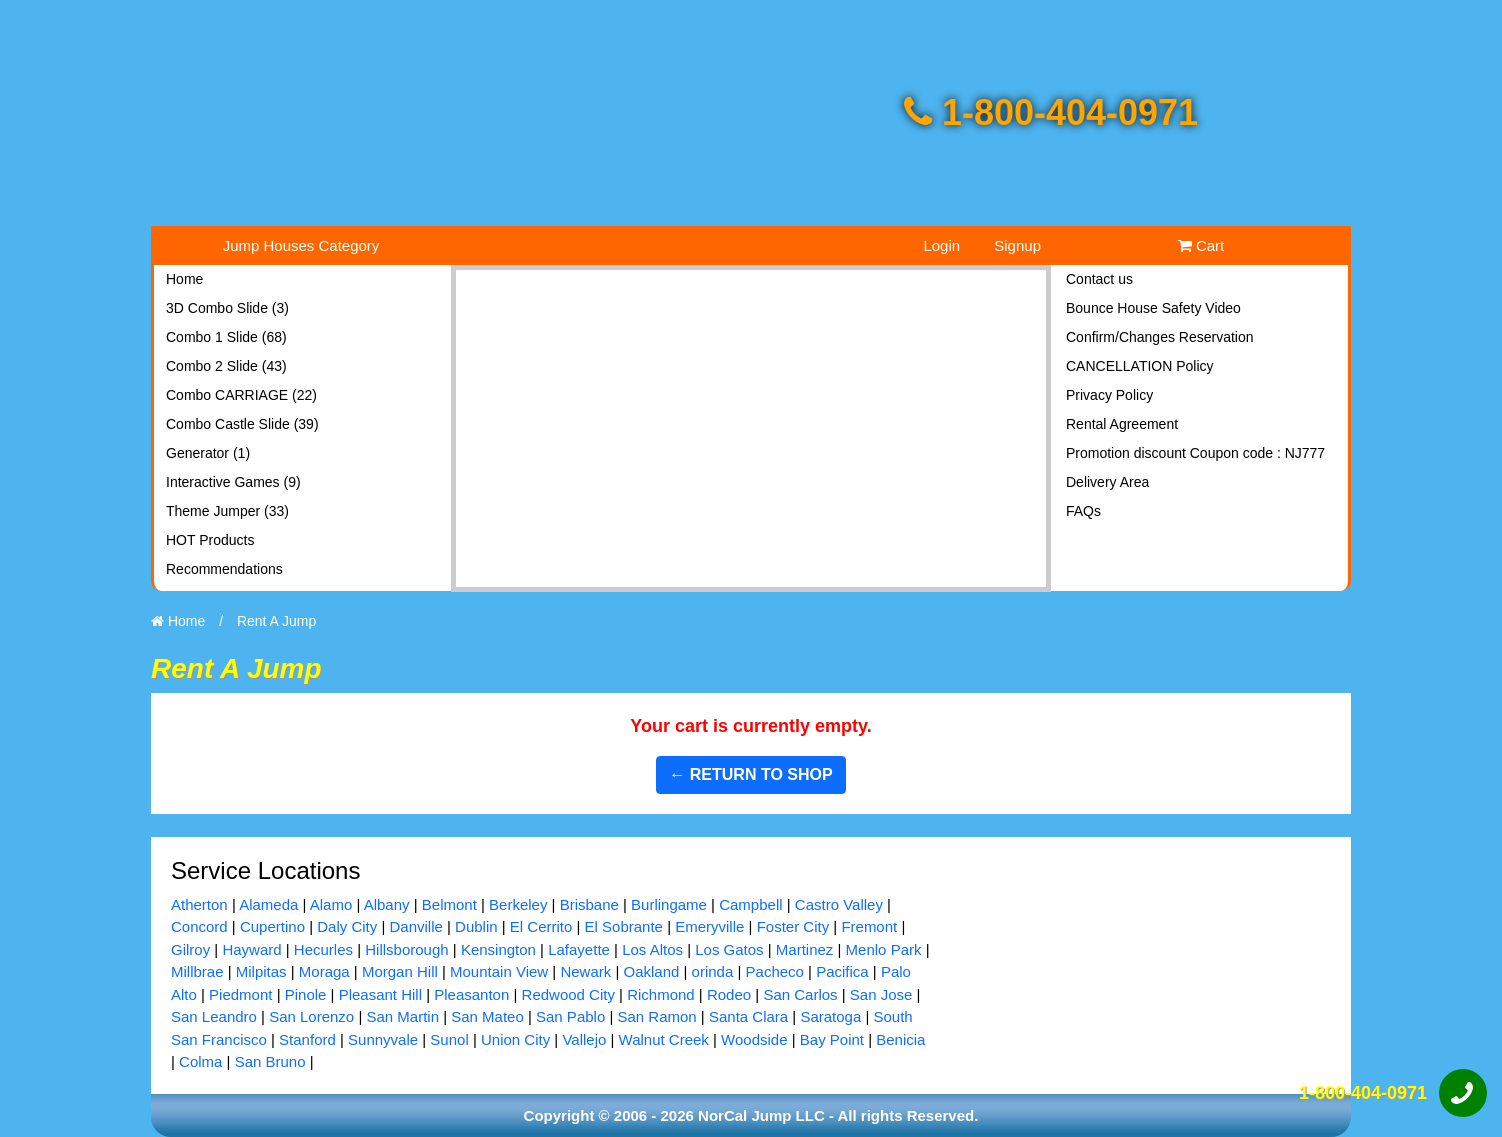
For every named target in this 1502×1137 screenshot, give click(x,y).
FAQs (1083, 511)
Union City (515, 1039)
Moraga (324, 971)
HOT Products (210, 540)
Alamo (331, 904)
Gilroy (190, 949)
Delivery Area (1107, 482)
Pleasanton (471, 994)
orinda (713, 971)
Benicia (900, 1039)
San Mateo (487, 1016)
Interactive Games (233, 482)
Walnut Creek (664, 1039)
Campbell (750, 904)
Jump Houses (301, 245)
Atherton (199, 904)
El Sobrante (624, 926)
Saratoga (830, 1016)
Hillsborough (406, 949)
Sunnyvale (383, 1039)
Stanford (307, 1039)
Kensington (498, 949)
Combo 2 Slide (226, 366)
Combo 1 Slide (226, 337)
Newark (585, 971)
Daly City (347, 926)
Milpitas (261, 971)
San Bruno (270, 1061)
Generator (208, 453)
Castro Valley (839, 904)
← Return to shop (750, 774)
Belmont (449, 904)
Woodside (754, 1039)
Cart (1201, 245)
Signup (1017, 245)
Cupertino (272, 926)
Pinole (306, 994)
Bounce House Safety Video (1153, 308)
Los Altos (652, 949)
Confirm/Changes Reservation (1160, 337)
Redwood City (568, 994)
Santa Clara (748, 1016)
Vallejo (584, 1039)
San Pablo (570, 1016)
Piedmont (240, 994)
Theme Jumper (227, 511)
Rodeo (729, 994)
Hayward (251, 949)
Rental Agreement (1122, 424)
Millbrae (197, 971)
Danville (415, 926)
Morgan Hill (400, 971)
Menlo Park (884, 949)
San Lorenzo (311, 1016)
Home (184, 279)
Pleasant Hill (380, 994)
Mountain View (499, 971)
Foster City (793, 926)
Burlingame (669, 904)
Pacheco (775, 971)
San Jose (881, 994)
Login (941, 245)
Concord (199, 926)
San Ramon (656, 1016)
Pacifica (842, 971)
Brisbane (589, 904)
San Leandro (214, 1016)
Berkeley (518, 904)
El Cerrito (541, 926)
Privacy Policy (1109, 395)
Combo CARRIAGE (241, 395)
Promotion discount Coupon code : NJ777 (1195, 453)
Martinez (805, 949)
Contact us (1099, 279)
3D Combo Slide (227, 308)
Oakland (651, 971)
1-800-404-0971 (1051, 112)
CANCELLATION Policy (1140, 366)
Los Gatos (729, 949)
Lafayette (579, 949)
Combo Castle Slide (242, 424)
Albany (387, 904)
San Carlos (800, 994)
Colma (200, 1061)
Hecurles (323, 949)
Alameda (268, 904)
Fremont (869, 926)
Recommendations (224, 569)
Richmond (661, 994)
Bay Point (832, 1039)
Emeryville (709, 926)
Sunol (449, 1039)
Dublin (476, 926)
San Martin (402, 1016)
